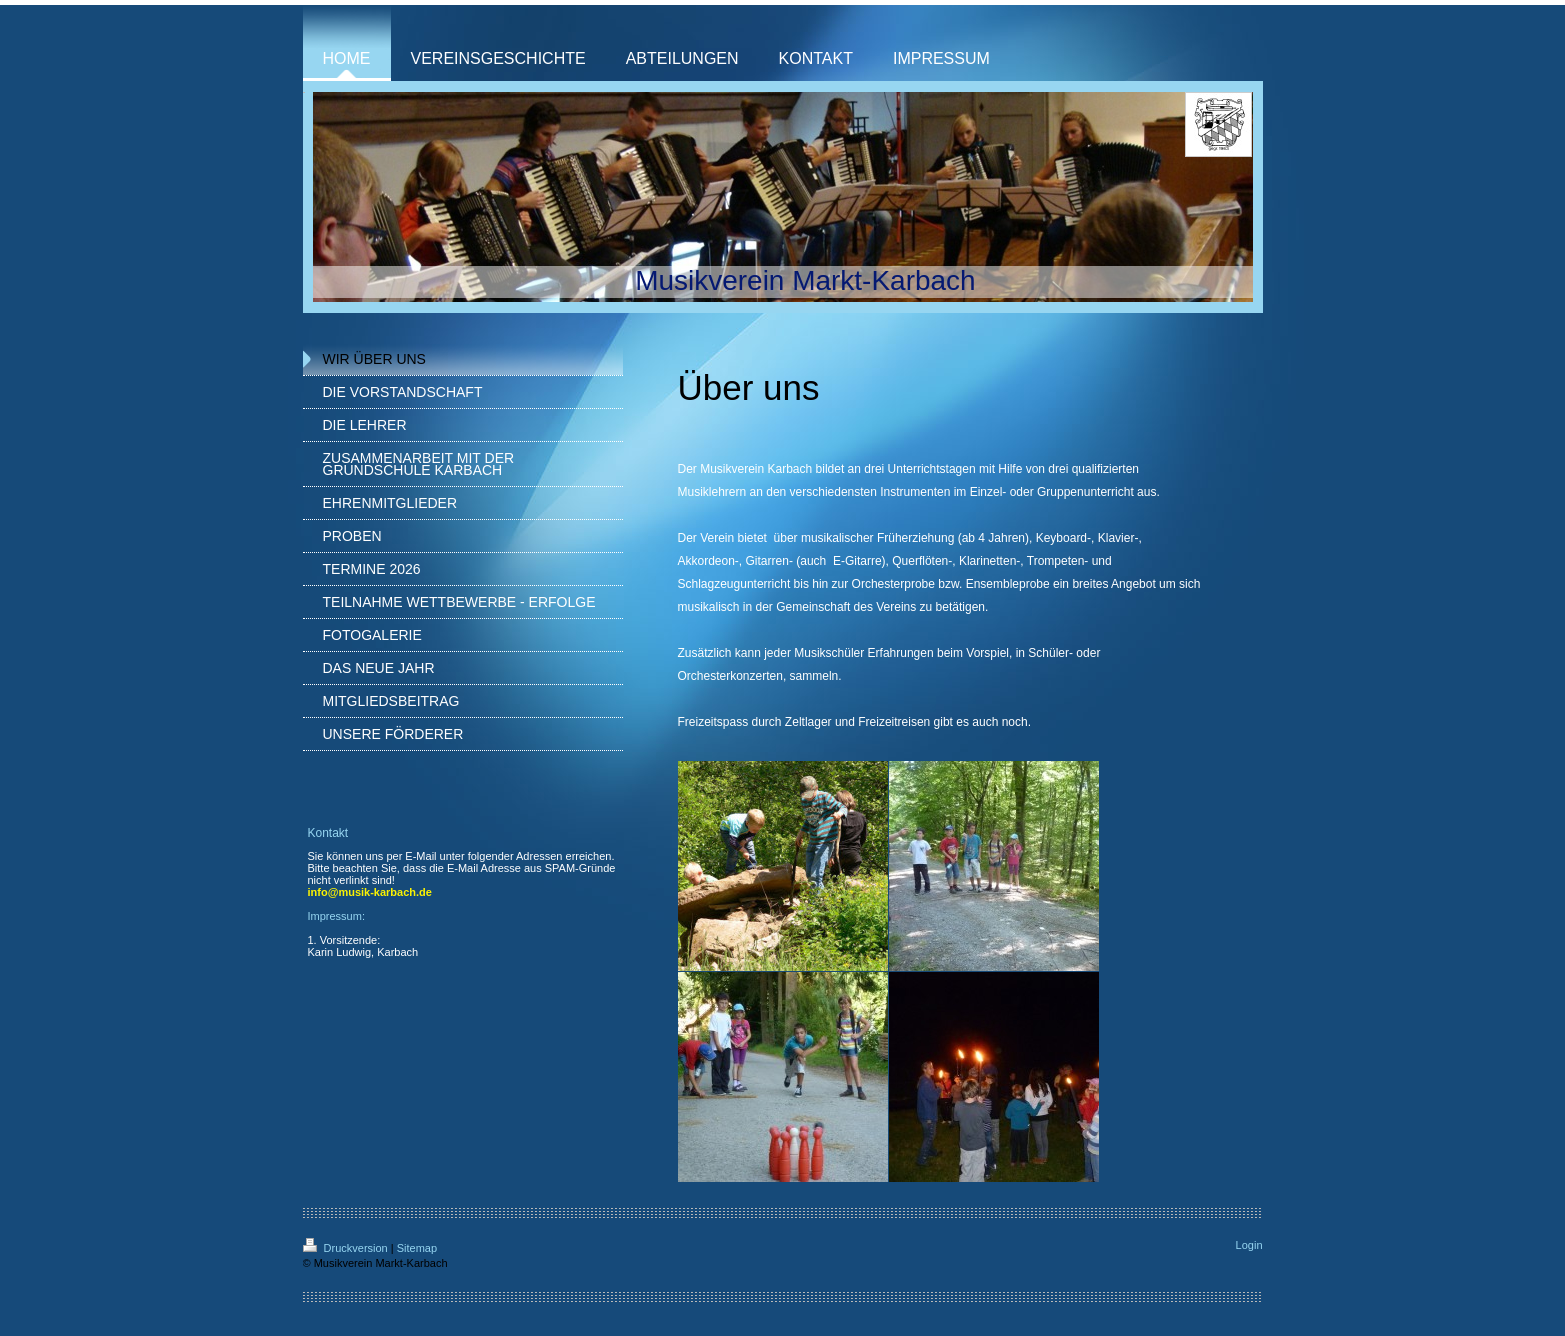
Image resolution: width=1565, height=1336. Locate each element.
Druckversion (347, 1248)
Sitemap (417, 1248)
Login (1249, 1245)
